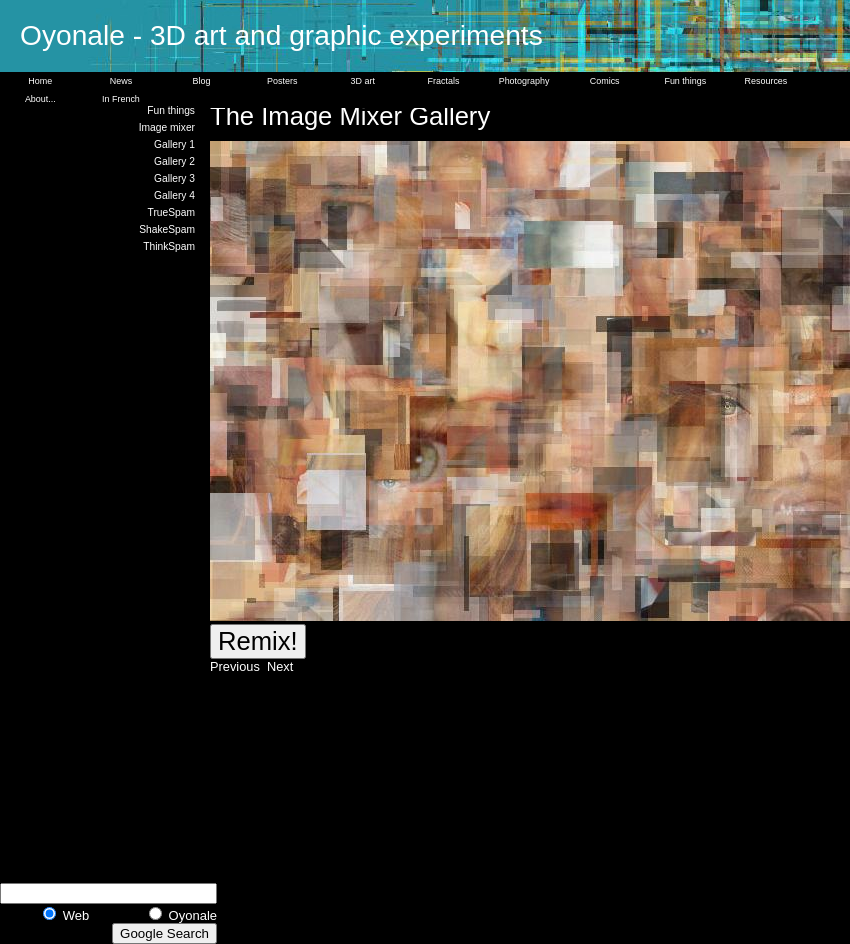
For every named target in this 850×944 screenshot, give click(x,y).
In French (121, 99)
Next (278, 666)
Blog (202, 81)
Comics (605, 81)
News (121, 81)
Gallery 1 (174, 144)
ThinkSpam (169, 246)
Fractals (444, 81)
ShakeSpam (167, 229)
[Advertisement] (120, 565)
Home (40, 81)
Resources (766, 81)
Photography (524, 81)
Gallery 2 (174, 161)
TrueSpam (171, 212)
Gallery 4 (174, 195)
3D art (363, 81)
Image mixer (167, 127)
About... (40, 99)
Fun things (685, 81)
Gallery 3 (174, 178)
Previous (236, 666)
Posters (282, 81)
